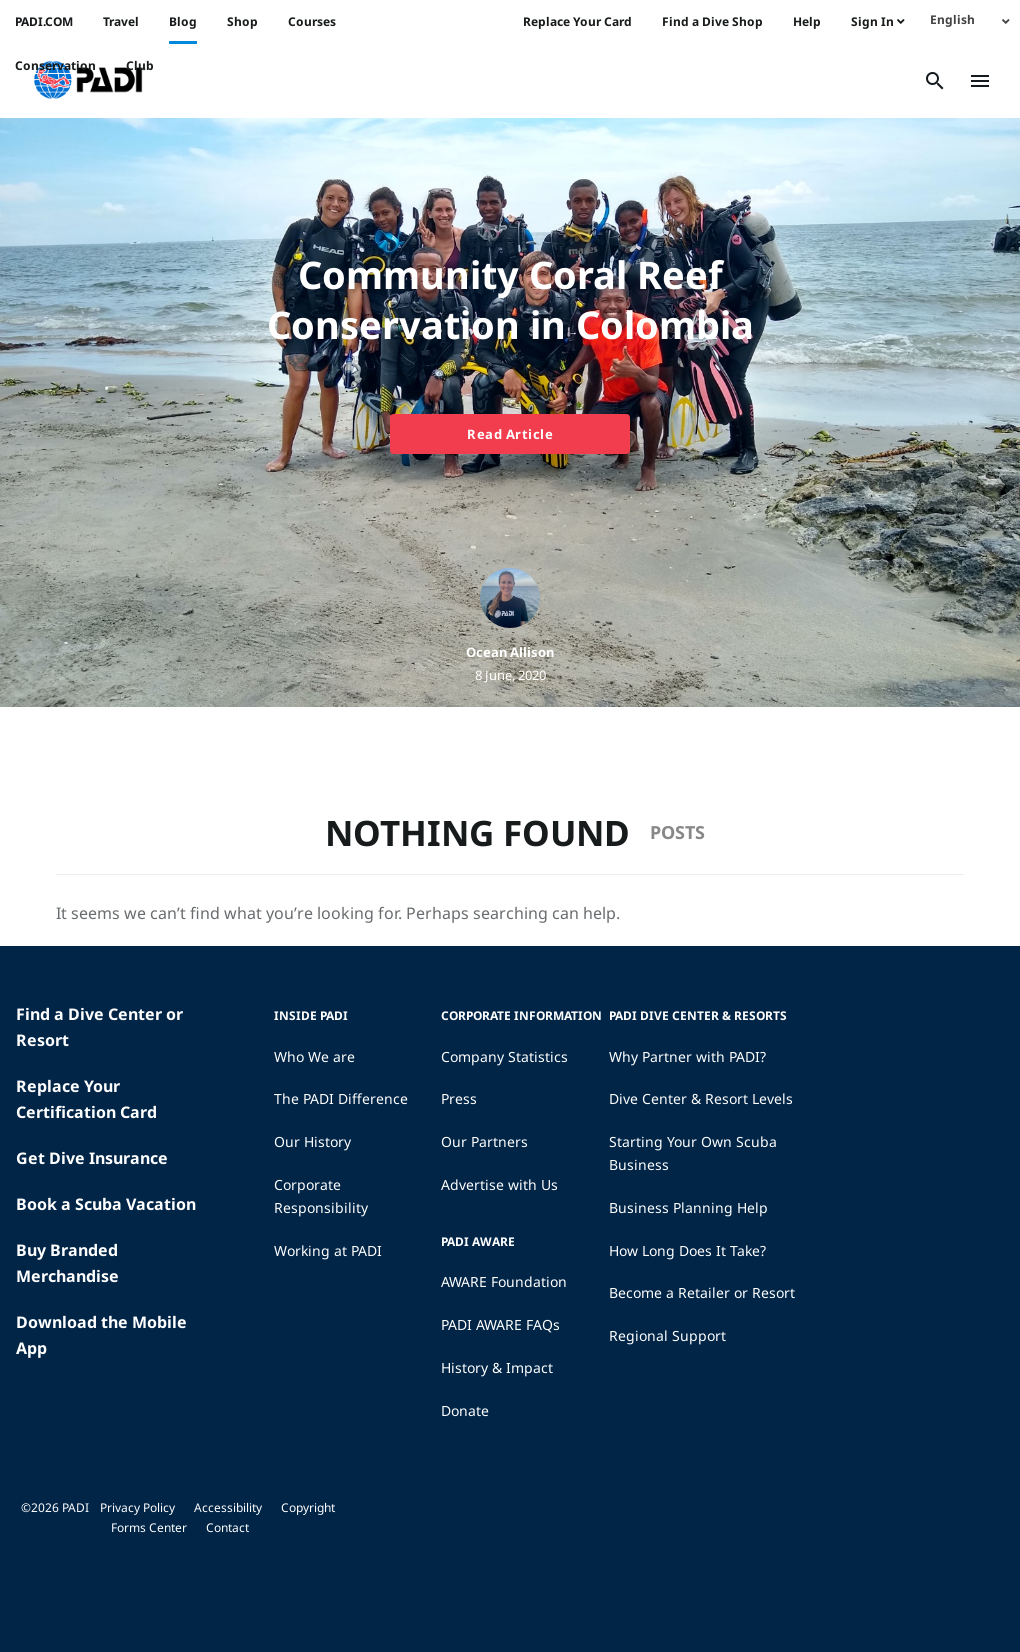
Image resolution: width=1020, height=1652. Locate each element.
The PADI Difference (341, 1098)
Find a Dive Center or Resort (99, 1027)
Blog (183, 21)
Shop (242, 21)
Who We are (314, 1056)
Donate (465, 1410)
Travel (121, 21)
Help (807, 21)
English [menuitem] (952, 19)
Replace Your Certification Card (86, 1099)
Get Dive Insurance (92, 1158)
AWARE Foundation (504, 1281)
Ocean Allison (510, 652)
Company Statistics (504, 1056)
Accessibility (228, 1507)
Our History (312, 1141)
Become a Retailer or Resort (702, 1292)
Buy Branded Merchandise (67, 1263)
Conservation (55, 65)
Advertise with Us (499, 1184)
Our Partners (484, 1141)
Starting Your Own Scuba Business (693, 1153)
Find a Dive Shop (712, 21)
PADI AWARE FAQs (500, 1324)
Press (459, 1098)
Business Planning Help (688, 1207)
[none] (970, 19)
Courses (312, 21)
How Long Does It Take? (687, 1250)
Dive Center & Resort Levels (701, 1098)
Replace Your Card (577, 21)
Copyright (308, 1507)
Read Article (510, 434)
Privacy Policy (137, 1507)
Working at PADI (328, 1250)
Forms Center (149, 1527)
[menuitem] (970, 19)
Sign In (878, 21)
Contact (227, 1527)
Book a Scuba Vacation (106, 1204)
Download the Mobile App (101, 1335)
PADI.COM (44, 21)
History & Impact (497, 1367)
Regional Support (667, 1335)
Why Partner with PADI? (687, 1056)
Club (140, 65)
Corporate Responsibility (321, 1196)
